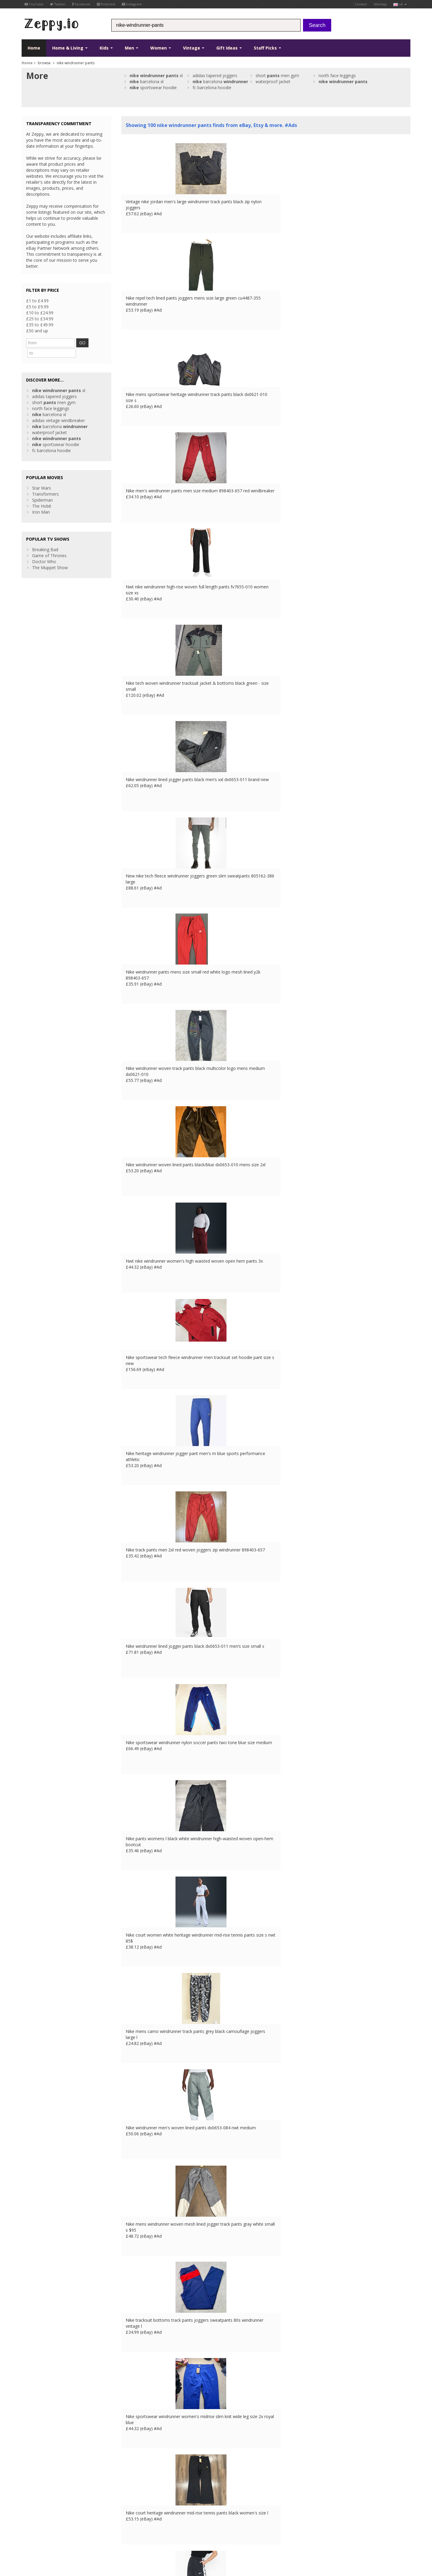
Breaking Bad (45, 538)
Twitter (58, 4)
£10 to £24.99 (39, 313)
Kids (106, 48)
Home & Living (70, 48)
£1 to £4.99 (37, 301)
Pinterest (106, 4)
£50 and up (37, 331)
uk (400, 4)
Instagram (132, 4)
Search (317, 25)
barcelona (220, 81)
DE (121, 2538)
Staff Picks (267, 48)
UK (105, 2538)
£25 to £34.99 (39, 319)
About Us (130, 2490)
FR (113, 2538)
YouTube (34, 4)
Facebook (81, 4)
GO (88, 343)
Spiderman (42, 488)
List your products (138, 2508)
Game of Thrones (49, 544)
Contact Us (132, 2496)
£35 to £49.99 (39, 325)
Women (160, 48)
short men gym (277, 75)
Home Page (132, 2502)
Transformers (45, 482)
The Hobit (41, 494)
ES (129, 2538)
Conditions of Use (36, 2538)
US (145, 2538)
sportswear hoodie (153, 87)
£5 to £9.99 (37, 307)
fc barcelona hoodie (212, 87)
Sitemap (380, 4)
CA (153, 2538)
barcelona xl (147, 81)
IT (137, 2538)
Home (34, 48)
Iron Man (41, 500)
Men (131, 48)
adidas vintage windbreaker (58, 409)
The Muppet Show (50, 556)
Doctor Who (44, 550)
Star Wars (41, 476)
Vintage (193, 48)
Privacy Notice (65, 2538)
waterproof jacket (273, 81)
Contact (361, 4)
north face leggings (337, 75)
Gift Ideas (229, 48)
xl (156, 75)
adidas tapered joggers (215, 75)
